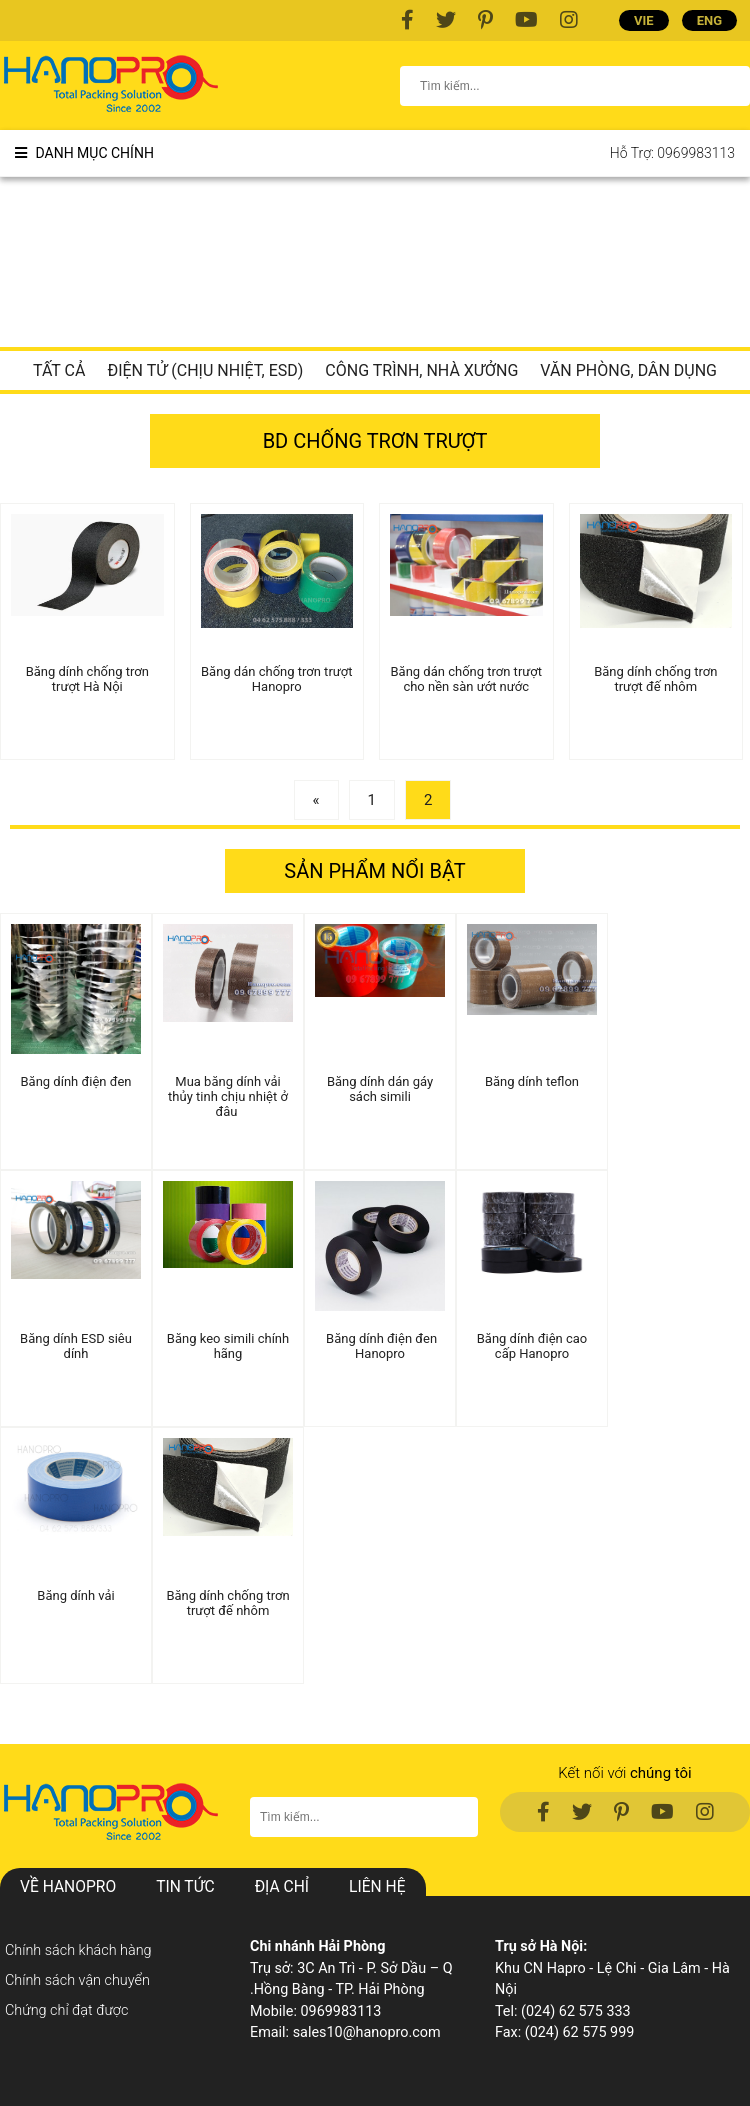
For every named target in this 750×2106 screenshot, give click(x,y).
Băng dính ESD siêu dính (76, 1346)
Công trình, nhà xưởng (421, 370)
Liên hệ (377, 1887)
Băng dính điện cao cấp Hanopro (532, 1346)
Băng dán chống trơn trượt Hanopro (277, 679)
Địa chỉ (282, 1887)
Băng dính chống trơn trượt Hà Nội (87, 679)
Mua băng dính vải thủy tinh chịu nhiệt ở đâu (228, 1096)
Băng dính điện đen (75, 1081)
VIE (644, 20)
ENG (709, 20)
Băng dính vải (75, 1595)
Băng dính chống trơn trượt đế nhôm (655, 679)
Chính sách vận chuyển (77, 1980)
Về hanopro (68, 1887)
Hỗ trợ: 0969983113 (672, 153)
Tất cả (59, 370)
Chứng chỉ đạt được (66, 2010)
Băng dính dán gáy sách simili (380, 1089)
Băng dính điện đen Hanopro (380, 1346)
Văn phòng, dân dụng (628, 370)
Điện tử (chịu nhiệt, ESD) (205, 370)
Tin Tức (185, 1887)
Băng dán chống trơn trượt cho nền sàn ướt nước (466, 679)
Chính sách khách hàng (78, 1950)
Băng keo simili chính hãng (228, 1346)
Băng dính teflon (532, 1081)
